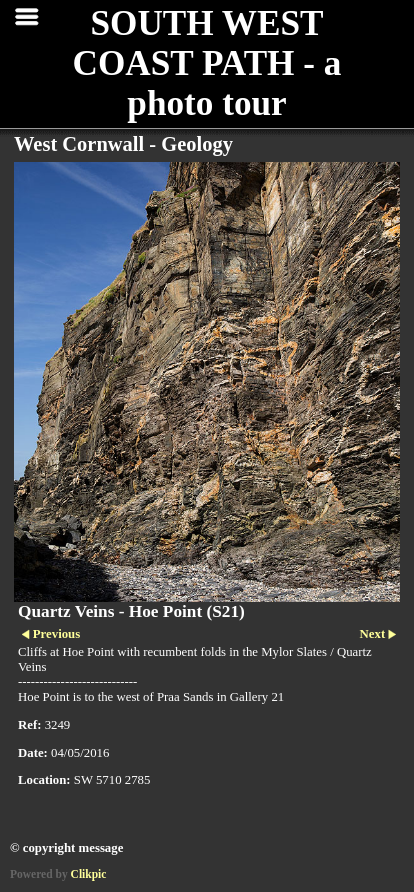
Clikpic (89, 874)
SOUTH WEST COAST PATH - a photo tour (207, 63)
